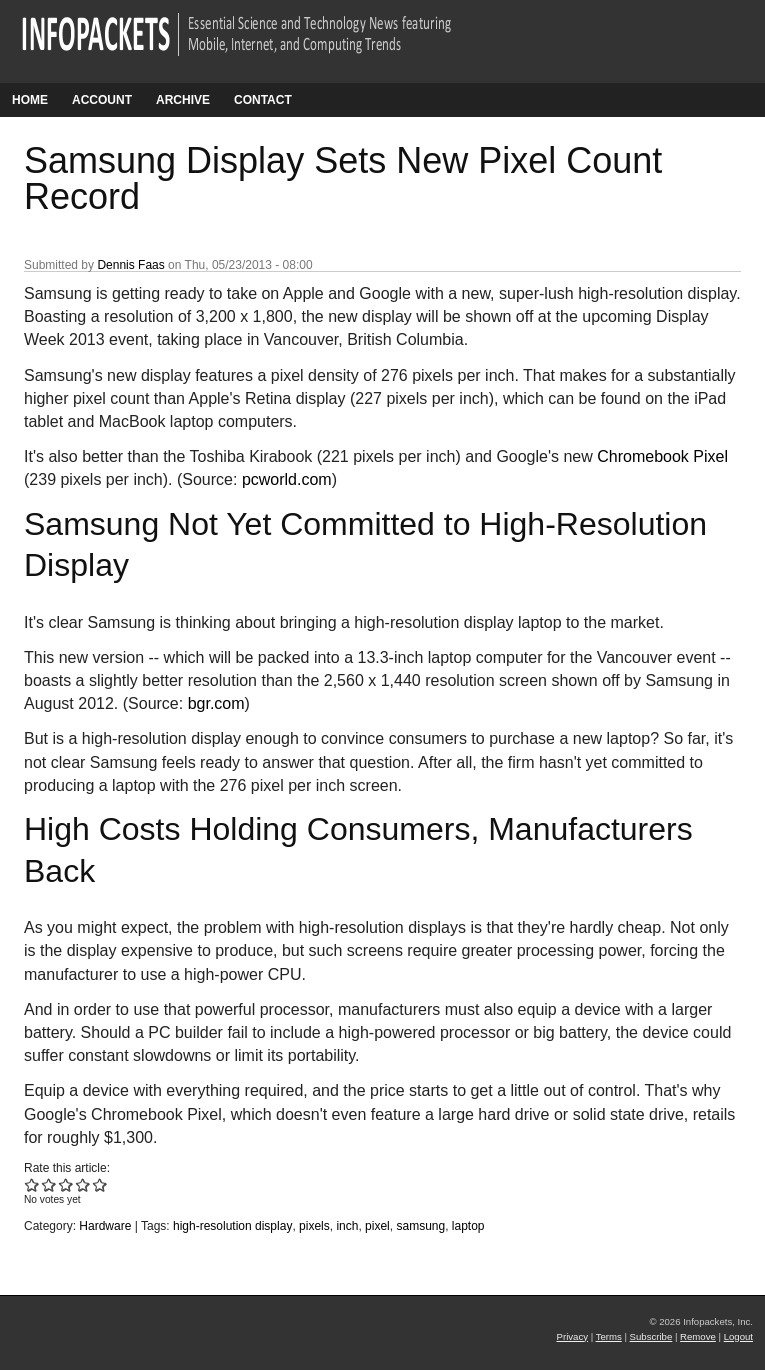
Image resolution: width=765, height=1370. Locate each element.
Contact (263, 100)
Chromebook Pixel (662, 456)
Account (102, 100)
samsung (420, 1226)
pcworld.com (287, 479)
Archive (183, 100)
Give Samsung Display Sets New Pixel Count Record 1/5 (32, 1184)
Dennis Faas (130, 265)
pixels (314, 1226)
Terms (609, 1336)
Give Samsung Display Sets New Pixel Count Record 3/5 (66, 1184)
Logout (738, 1336)
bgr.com (216, 703)
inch (347, 1226)
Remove (698, 1336)
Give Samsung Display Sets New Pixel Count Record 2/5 (49, 1184)
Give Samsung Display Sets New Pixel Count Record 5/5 (100, 1184)
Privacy (572, 1336)
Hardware (105, 1226)
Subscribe (651, 1336)
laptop (468, 1226)
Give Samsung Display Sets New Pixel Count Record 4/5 (83, 1184)
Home (30, 100)
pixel (377, 1226)
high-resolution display (232, 1226)
